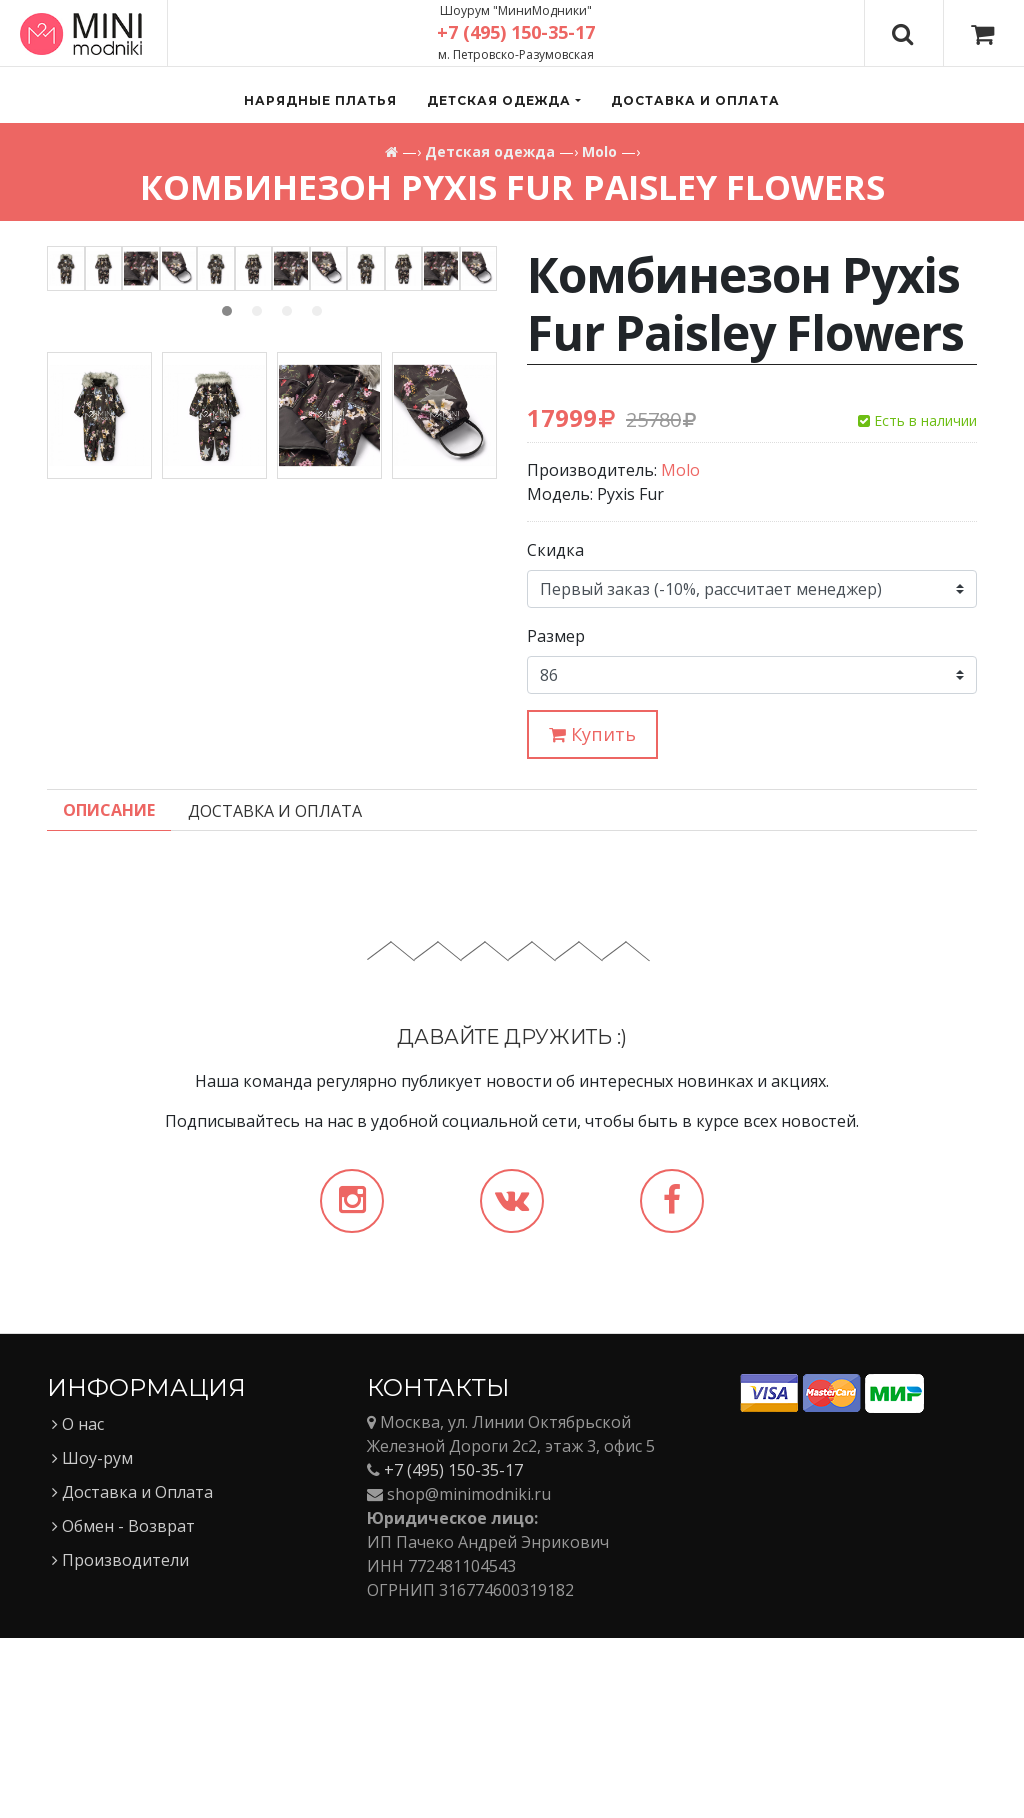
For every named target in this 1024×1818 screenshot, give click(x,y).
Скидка (555, 550)
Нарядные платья (320, 100)
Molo (599, 151)
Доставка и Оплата (132, 1672)
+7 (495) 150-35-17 (453, 1650)
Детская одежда (490, 151)
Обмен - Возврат (123, 1706)
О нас (78, 1604)
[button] (503, 101)
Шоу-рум (92, 1638)
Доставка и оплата (695, 100)
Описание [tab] (109, 990)
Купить (592, 734)
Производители (120, 1740)
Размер (556, 636)
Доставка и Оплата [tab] (275, 991)
